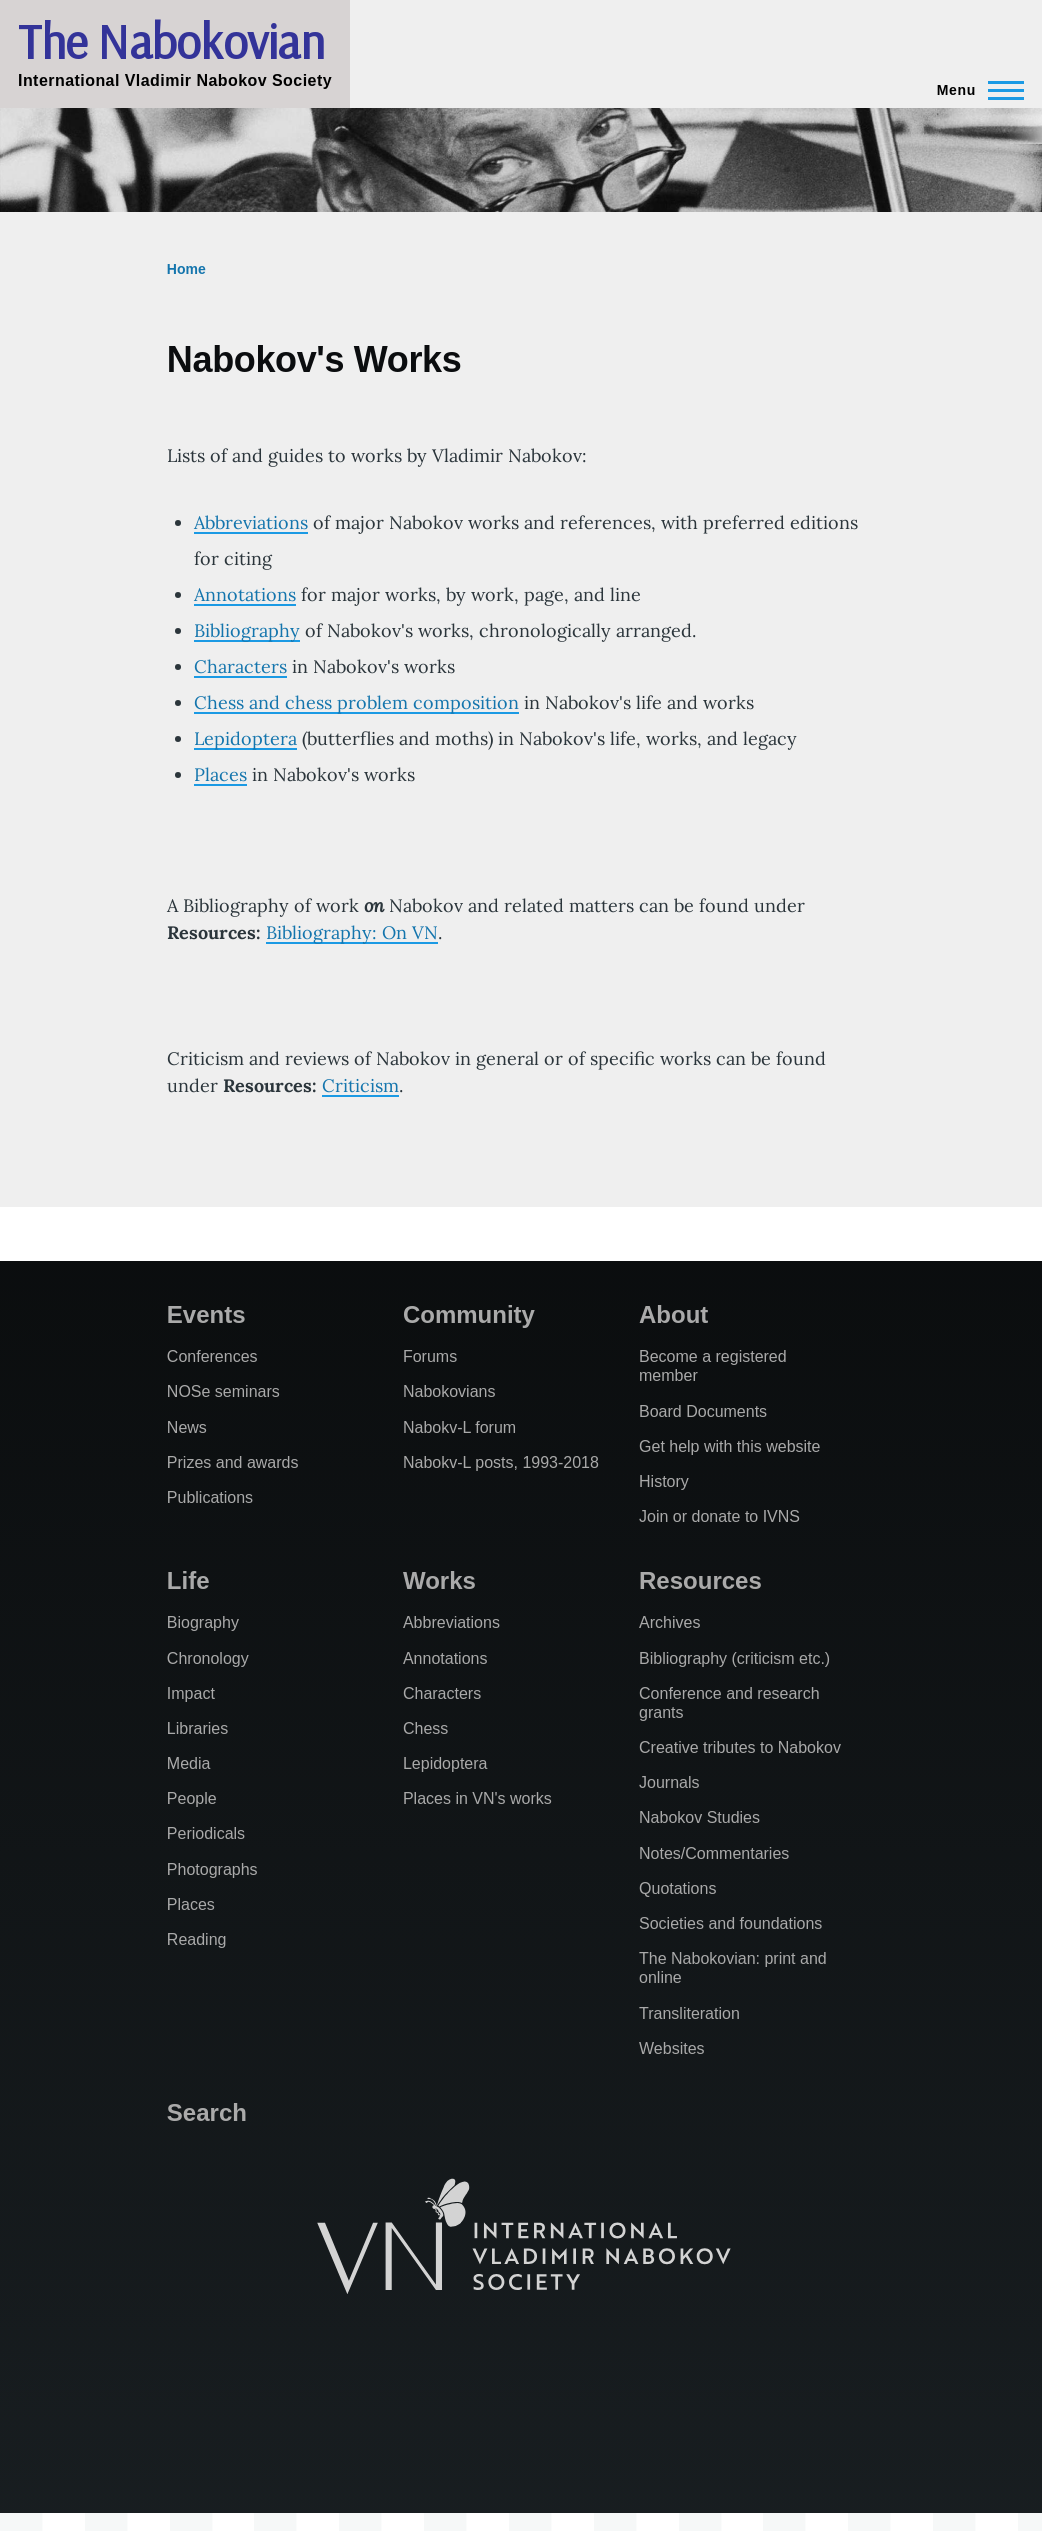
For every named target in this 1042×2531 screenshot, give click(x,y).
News (187, 1427)
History (664, 1481)
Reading (197, 1939)
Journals (669, 1782)
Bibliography (247, 630)
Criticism (360, 1085)
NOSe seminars (223, 1391)
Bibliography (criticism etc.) (734, 1658)
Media (189, 1763)
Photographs (212, 1869)
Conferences (212, 1356)
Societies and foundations (730, 1923)
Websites (672, 2048)
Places (220, 774)
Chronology (208, 1658)
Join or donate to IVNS (719, 1516)
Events (206, 1314)
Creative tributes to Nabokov (740, 1747)
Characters (240, 666)
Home (186, 269)
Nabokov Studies (699, 1817)
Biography (203, 1622)
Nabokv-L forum (459, 1427)
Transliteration (689, 2013)
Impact (191, 1693)
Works (439, 1580)
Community (469, 1314)
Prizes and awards (233, 1462)
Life (188, 1580)
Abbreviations (251, 522)
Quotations (677, 1888)
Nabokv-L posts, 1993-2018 (501, 1462)
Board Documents (703, 1411)
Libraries (197, 1728)
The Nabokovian (171, 41)
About (673, 1314)
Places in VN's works (477, 1798)
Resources (700, 1580)
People (192, 1798)
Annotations (245, 594)
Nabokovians (449, 1391)
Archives (669, 1622)
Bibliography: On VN (352, 932)
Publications (210, 1497)
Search (207, 2112)
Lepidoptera (245, 738)
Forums (430, 1356)
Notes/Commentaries (714, 1853)
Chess (425, 1728)
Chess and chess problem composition (356, 702)
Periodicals (206, 1833)
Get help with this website (729, 1446)
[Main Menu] (974, 90)
